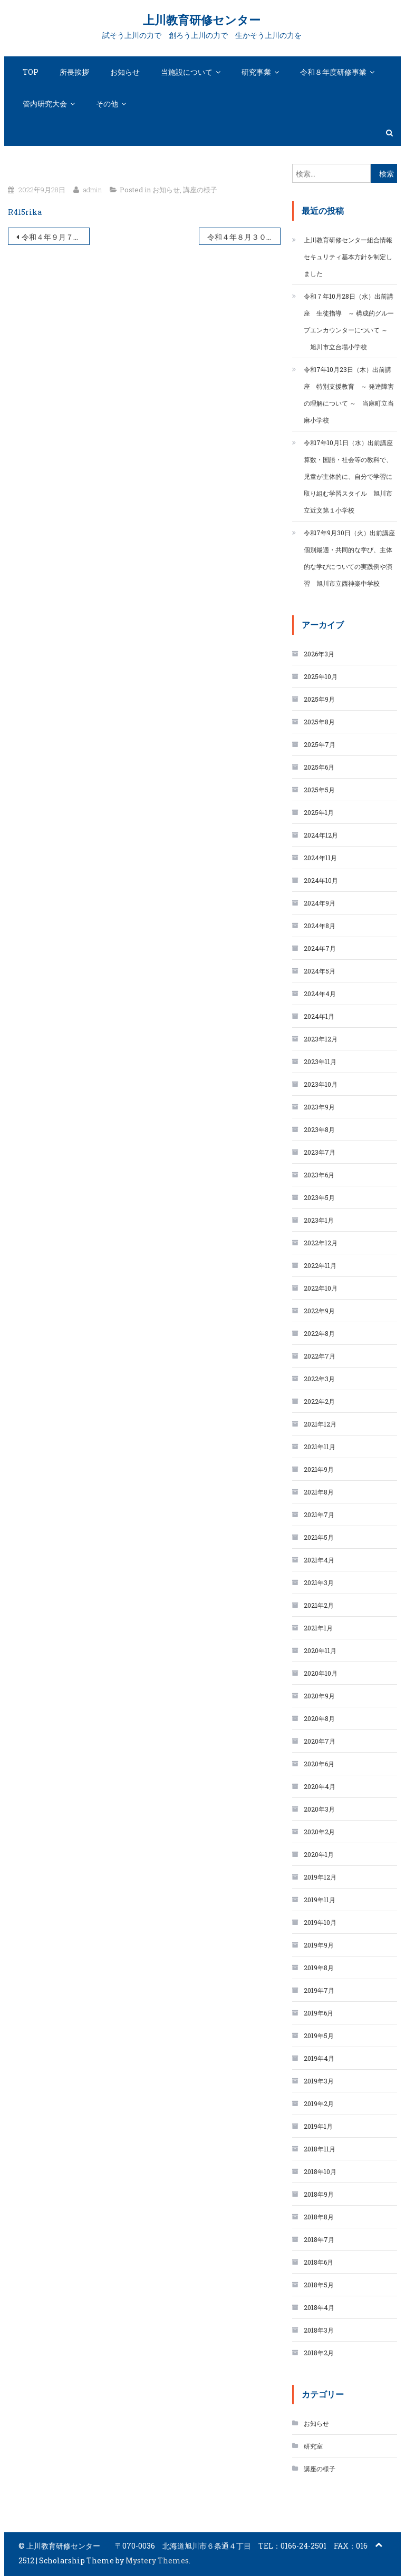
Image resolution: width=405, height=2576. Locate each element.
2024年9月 (319, 903)
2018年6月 (318, 2262)
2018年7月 (319, 2239)
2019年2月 (319, 2103)
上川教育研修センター (202, 19)
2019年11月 (319, 1899)
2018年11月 (319, 2149)
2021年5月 (319, 1537)
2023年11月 (320, 1061)
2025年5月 (319, 789)
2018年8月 (319, 2217)
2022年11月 (320, 1265)
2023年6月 (319, 1175)
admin (92, 189)
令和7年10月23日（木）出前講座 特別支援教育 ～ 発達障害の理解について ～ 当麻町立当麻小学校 (349, 394)
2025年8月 (319, 721)
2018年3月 (319, 2330)
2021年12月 (320, 1424)
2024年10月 (321, 880)
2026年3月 (319, 654)
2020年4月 (319, 1786)
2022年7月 (319, 1356)
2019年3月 (319, 2081)
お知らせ (125, 72)
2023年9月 (319, 1107)
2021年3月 (319, 1582)
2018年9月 (319, 2194)
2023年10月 (321, 1084)
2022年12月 (321, 1242)
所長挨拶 (74, 72)
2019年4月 (319, 2058)
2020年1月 (319, 1854)
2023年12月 (321, 1039)
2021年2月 (319, 1605)
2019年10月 (320, 1922)
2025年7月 (319, 744)
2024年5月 (319, 971)
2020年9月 (319, 1696)
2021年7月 (319, 1514)
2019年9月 (319, 1945)
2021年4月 (319, 1560)
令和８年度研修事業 (333, 72)
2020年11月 (320, 1650)
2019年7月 (319, 1990)
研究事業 (256, 72)
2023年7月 (319, 1152)
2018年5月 (319, 2284)
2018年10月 (320, 2171)
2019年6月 (318, 2013)
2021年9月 (319, 1469)
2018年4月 (319, 2307)
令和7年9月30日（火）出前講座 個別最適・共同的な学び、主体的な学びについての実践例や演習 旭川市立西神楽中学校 (350, 557)
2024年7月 (320, 948)
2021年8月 (319, 1492)
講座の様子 (200, 189)
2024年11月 (320, 857)
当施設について (187, 72)
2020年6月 (319, 1763)
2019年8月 (319, 1967)
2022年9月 (319, 1310)
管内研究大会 (45, 104)
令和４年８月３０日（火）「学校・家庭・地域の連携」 (244, 237)
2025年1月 (319, 812)
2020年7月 (319, 1741)
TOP (30, 72)
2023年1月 (319, 1220)
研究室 (313, 2446)
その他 (107, 104)
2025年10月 (321, 676)
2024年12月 (321, 835)
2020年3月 (319, 1809)
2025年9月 (319, 699)
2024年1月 (319, 1016)
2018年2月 (319, 2352)
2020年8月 (319, 1718)
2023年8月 (319, 1129)
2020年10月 (321, 1673)
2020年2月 (319, 1831)
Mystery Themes (157, 2560)
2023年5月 (319, 1197)
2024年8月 (319, 925)
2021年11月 (319, 1446)
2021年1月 (318, 1628)
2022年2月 (319, 1401)
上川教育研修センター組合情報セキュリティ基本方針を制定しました (348, 256)
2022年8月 (319, 1333)
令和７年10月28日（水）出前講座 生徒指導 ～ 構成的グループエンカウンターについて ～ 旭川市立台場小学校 (349, 321)
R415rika (25, 212)
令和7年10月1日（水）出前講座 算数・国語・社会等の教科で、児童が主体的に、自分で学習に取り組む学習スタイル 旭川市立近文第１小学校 (350, 476)
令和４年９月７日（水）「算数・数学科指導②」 (56, 237)
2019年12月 (320, 1877)
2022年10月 (321, 1288)
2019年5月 (319, 2035)
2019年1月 (318, 2126)
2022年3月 (319, 1378)
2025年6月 (319, 767)
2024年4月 (320, 993)
